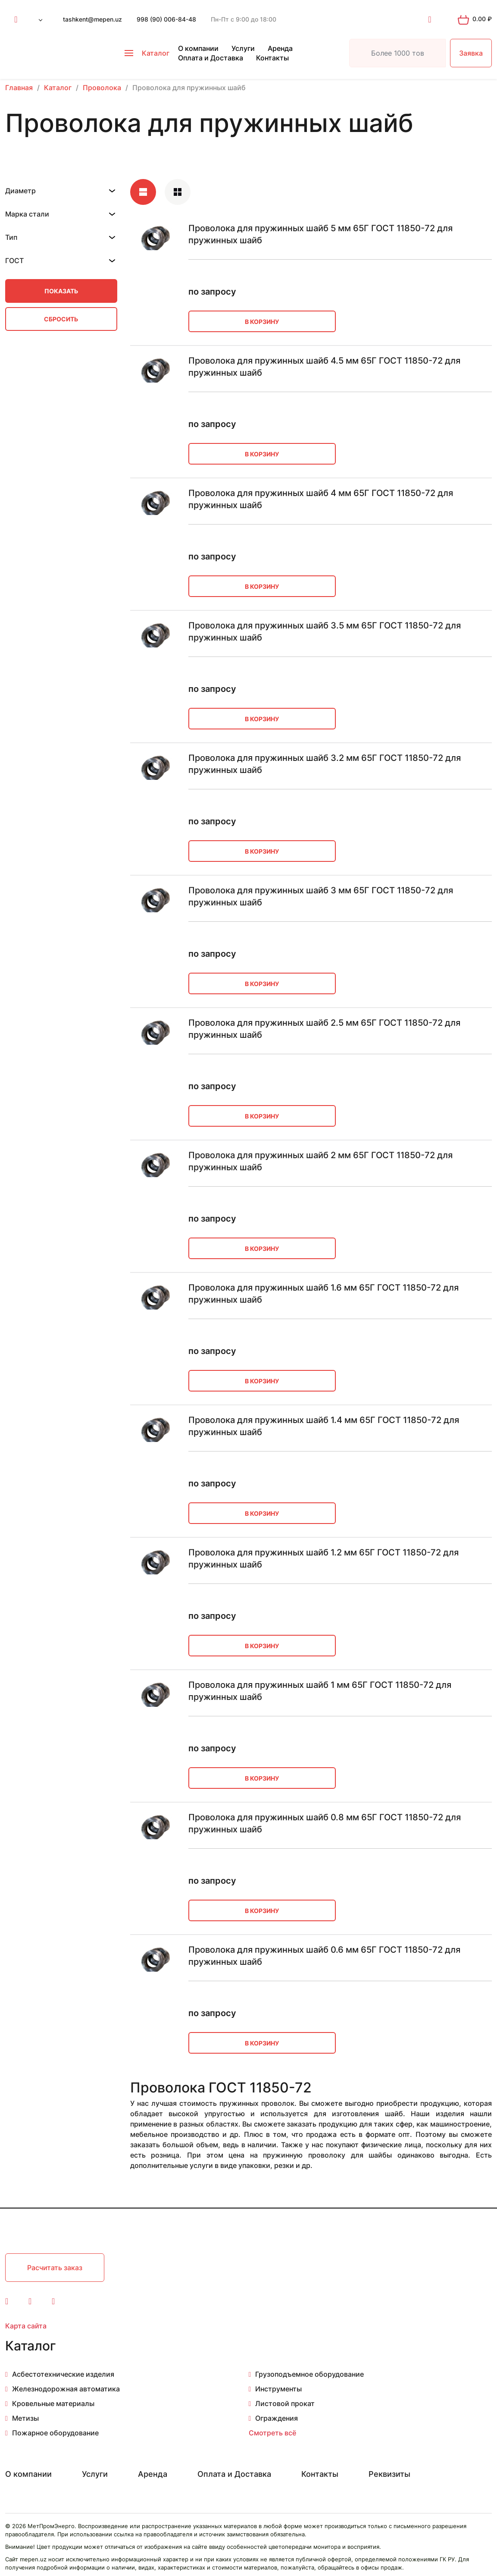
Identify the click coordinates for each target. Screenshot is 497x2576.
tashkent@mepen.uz (92, 19)
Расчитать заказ (54, 2267)
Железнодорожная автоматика (66, 2388)
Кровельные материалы (53, 2403)
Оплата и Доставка (210, 57)
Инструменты (278, 2388)
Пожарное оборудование (55, 2432)
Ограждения (276, 2418)
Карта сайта (26, 2326)
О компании (198, 48)
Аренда (280, 48)
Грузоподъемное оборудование (309, 2374)
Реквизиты (389, 2474)
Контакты (272, 57)
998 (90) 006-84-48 (166, 19)
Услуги (243, 48)
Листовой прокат (285, 2403)
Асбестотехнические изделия (63, 2374)
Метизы (25, 2418)
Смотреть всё (272, 2432)
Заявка (471, 53)
